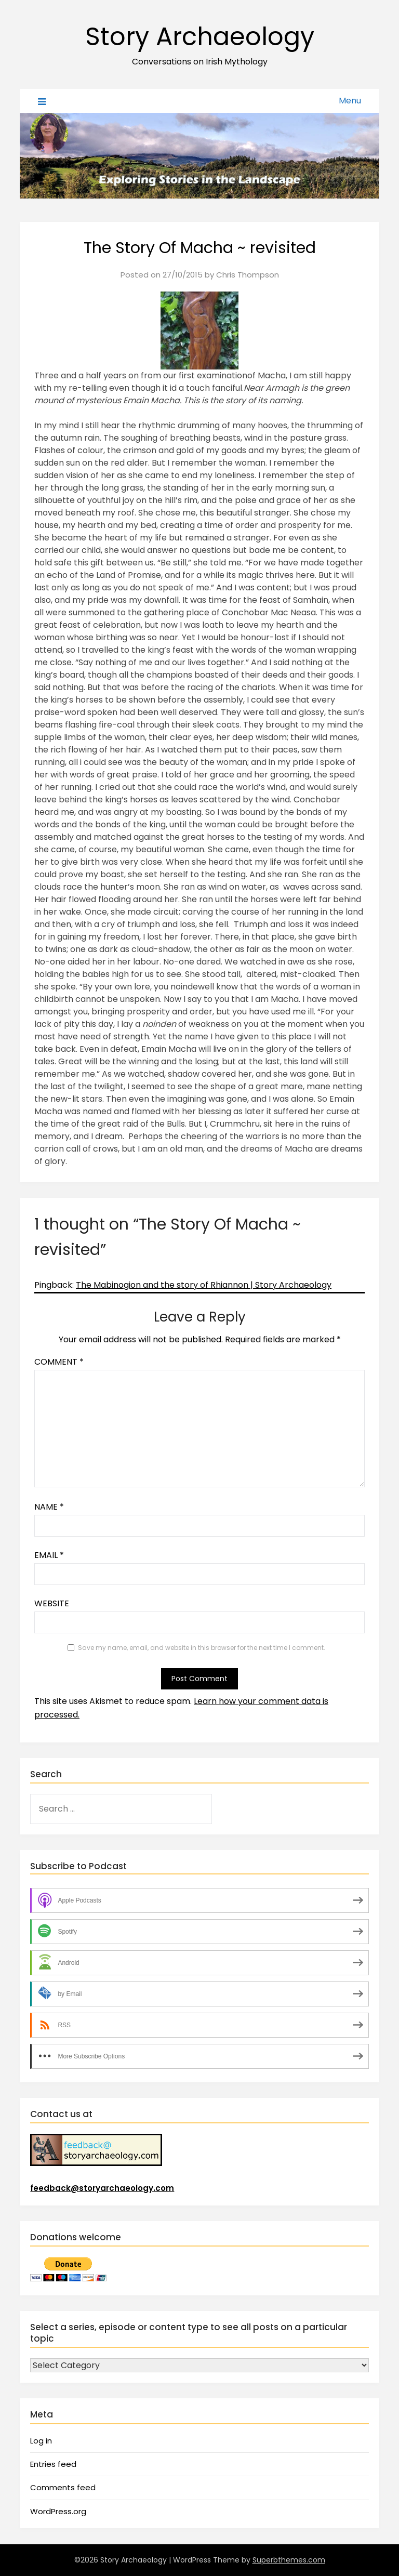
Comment (59, 1362)
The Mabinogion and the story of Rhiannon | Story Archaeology (203, 1285)
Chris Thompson (247, 274)
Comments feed (63, 2487)
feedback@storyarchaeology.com (102, 2188)
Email (49, 1555)
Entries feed (53, 2464)
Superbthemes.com (288, 2560)
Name (49, 1507)
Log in (41, 2440)
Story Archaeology (199, 36)
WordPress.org (58, 2511)
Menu (350, 101)
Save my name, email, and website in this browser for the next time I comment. (201, 1647)
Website (51, 1603)
